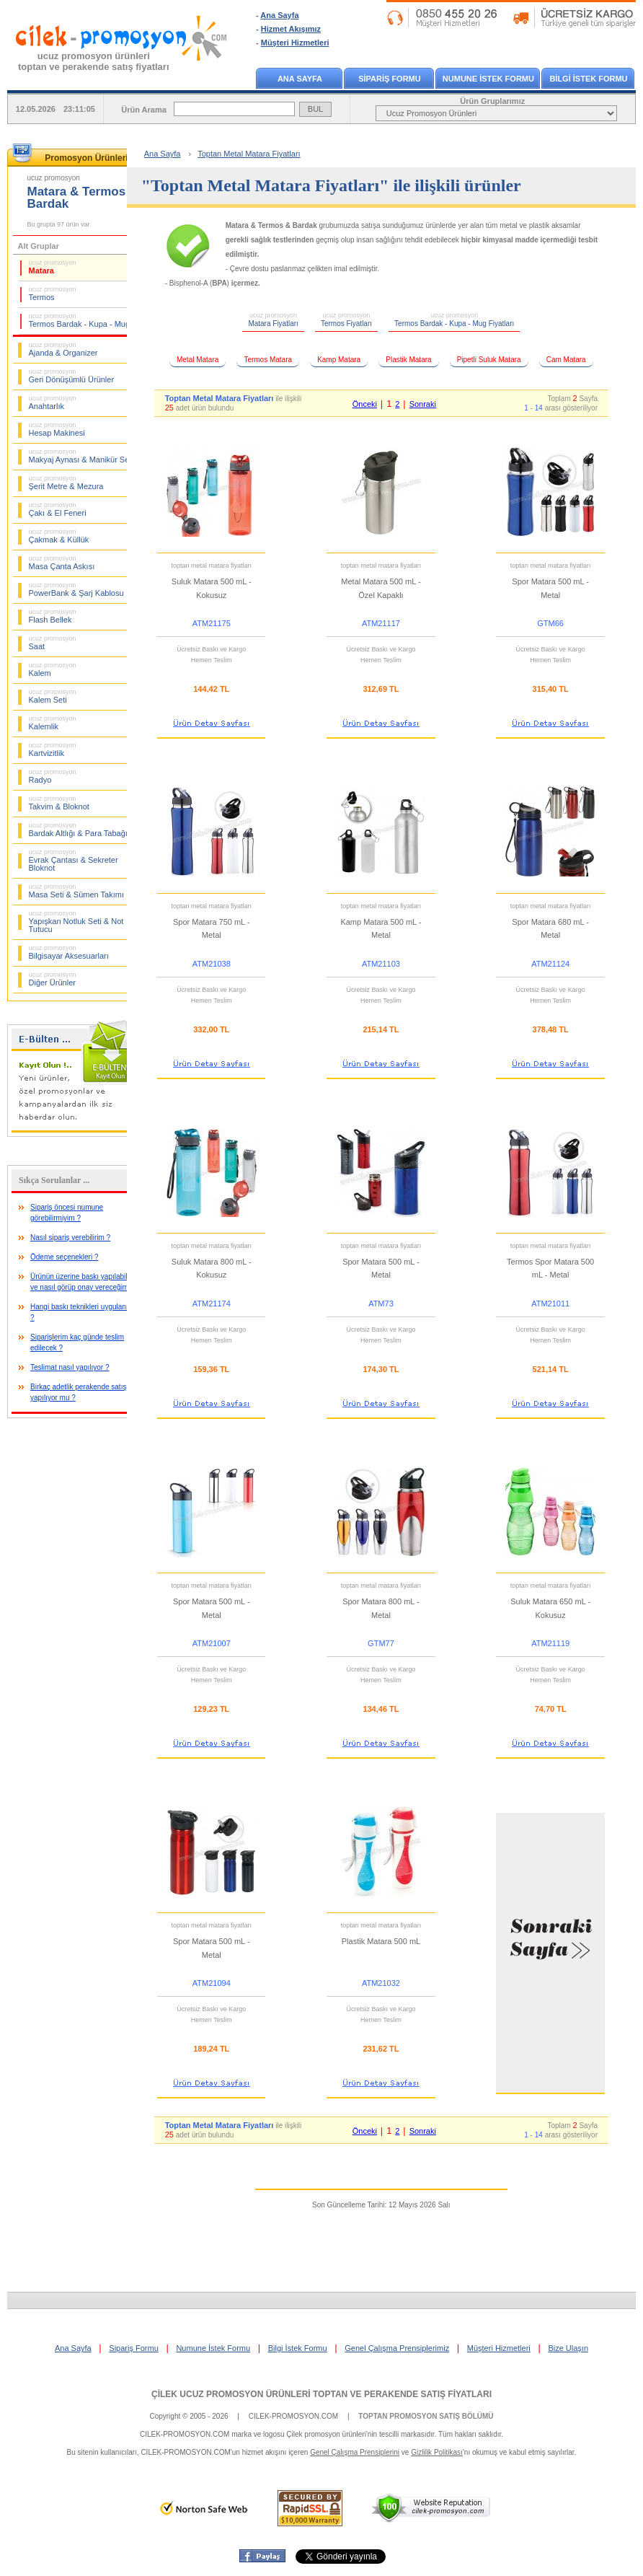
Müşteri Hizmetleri (295, 42)
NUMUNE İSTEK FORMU (488, 78)
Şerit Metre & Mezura (66, 483)
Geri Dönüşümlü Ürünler (72, 376)
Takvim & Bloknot (59, 803)
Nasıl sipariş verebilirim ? (70, 1237)
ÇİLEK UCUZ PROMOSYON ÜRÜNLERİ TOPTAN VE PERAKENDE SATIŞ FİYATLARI (321, 2394)
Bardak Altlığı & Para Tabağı (78, 830)
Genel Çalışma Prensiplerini (354, 2452)
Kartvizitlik (52, 749)
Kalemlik (52, 723)
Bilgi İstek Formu (297, 2348)
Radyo (52, 776)
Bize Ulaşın (568, 2348)
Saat (52, 643)
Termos (52, 294)
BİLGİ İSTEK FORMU (588, 78)
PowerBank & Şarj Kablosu (76, 589)
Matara (52, 267)
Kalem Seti (52, 696)
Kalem (52, 669)
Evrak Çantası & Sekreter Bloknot (73, 860)
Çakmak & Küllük (59, 536)
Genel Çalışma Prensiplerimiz (397, 2348)
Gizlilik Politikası (437, 2452)
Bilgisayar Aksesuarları (69, 952)
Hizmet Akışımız (291, 29)
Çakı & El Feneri (58, 509)
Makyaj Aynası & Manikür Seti (81, 456)
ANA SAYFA (300, 78)
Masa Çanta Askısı (62, 563)
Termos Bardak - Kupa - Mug (79, 320)
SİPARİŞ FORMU (389, 78)
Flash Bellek (52, 616)
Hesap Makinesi (57, 429)
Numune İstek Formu (213, 2348)
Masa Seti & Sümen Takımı (76, 891)
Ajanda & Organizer (63, 349)
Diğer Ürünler (52, 979)
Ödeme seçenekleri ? (64, 1257)
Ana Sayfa (279, 15)
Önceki (364, 404)
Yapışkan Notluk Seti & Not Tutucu (76, 921)
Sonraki (422, 404)
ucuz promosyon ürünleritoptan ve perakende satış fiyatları (93, 61)
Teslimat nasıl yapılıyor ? (70, 1367)
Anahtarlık (52, 402)
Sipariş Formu (133, 2348)
